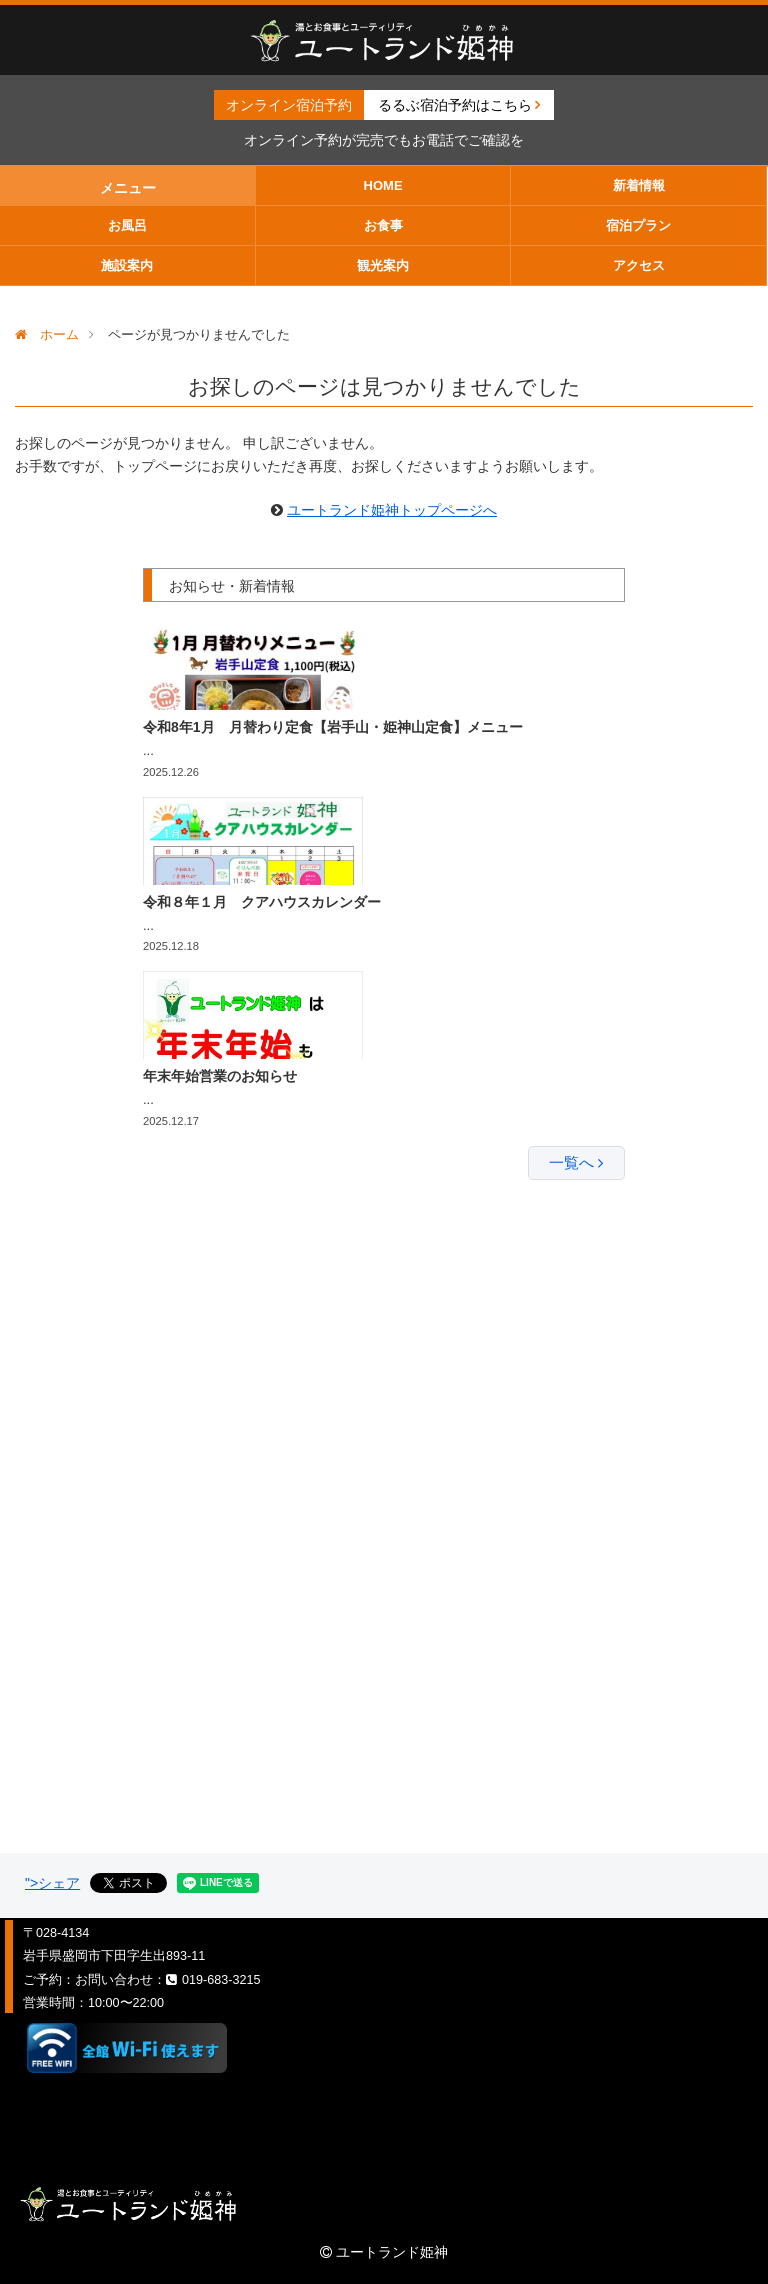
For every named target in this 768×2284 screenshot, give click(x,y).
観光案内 (383, 265)
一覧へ (576, 1162)
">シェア (52, 1883)
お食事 (383, 225)
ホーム (47, 334)
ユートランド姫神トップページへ (392, 510)
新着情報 (639, 185)
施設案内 (127, 265)
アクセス (639, 265)
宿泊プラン (638, 225)
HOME (383, 185)
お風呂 (127, 225)
